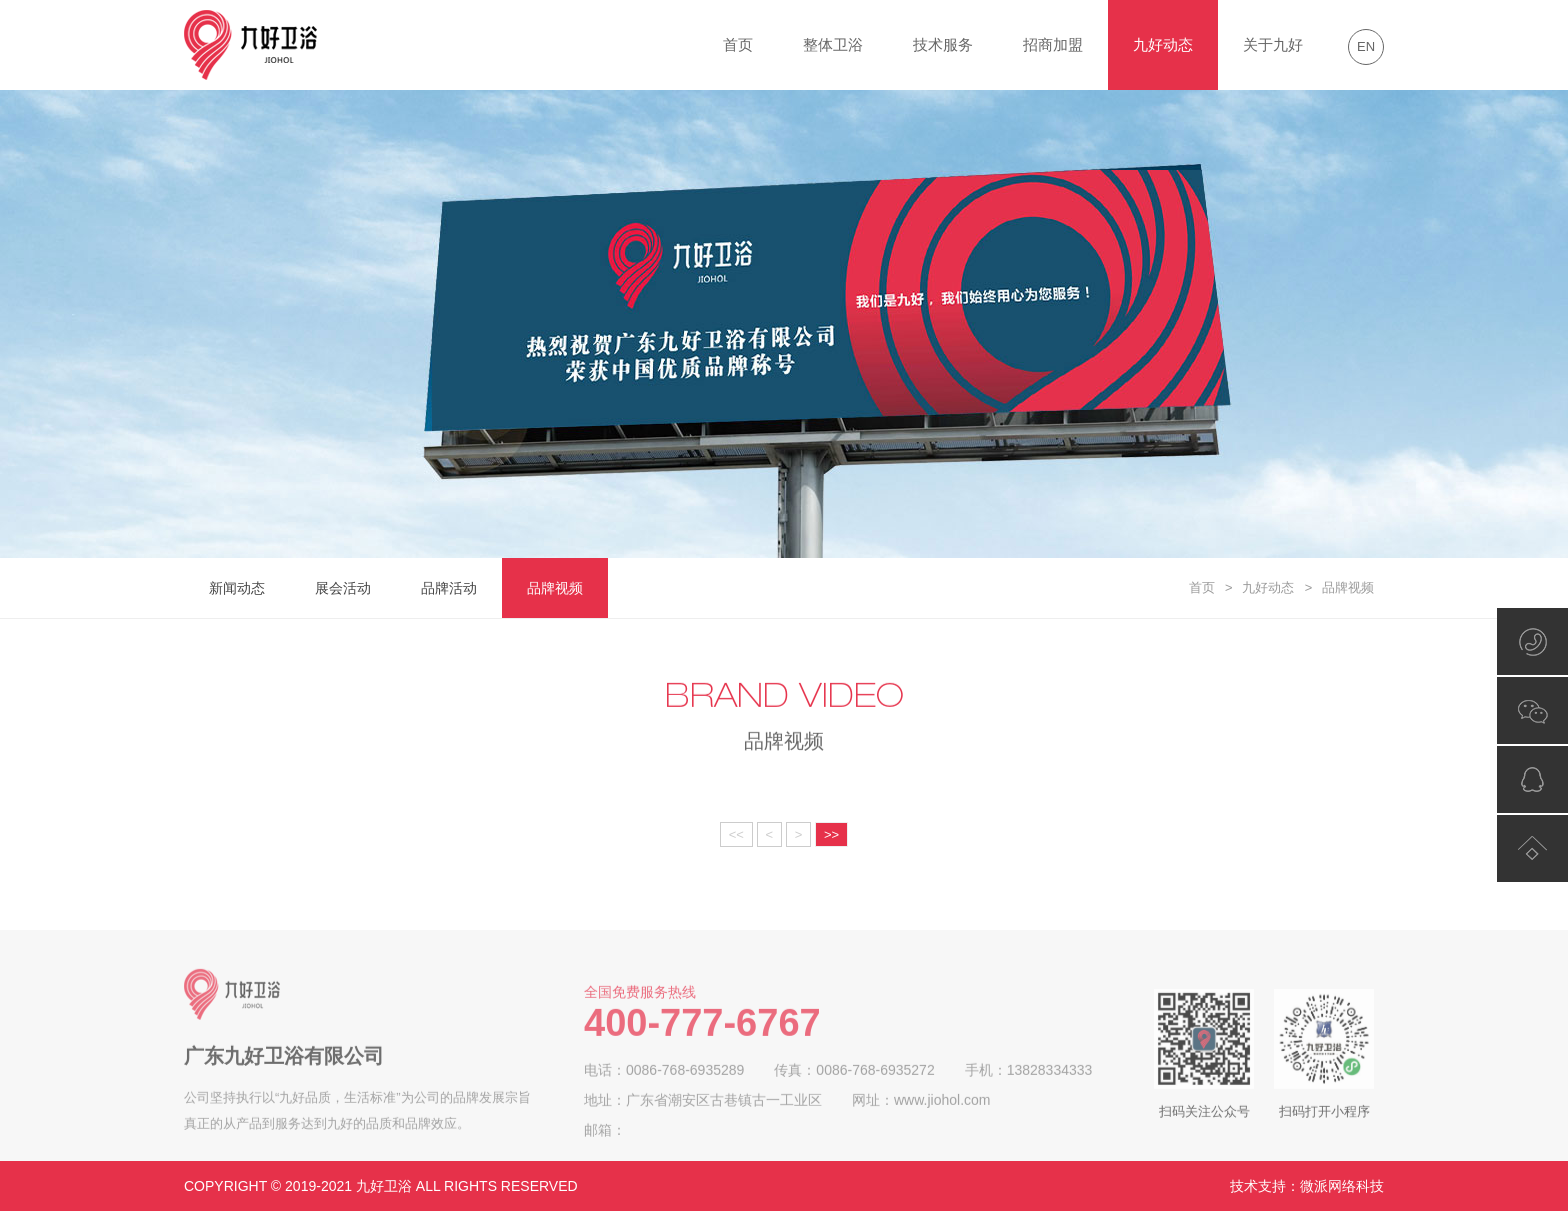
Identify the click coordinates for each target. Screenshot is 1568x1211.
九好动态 (1163, 45)
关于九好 (1273, 44)
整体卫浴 (833, 44)
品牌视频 (555, 588)
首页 (738, 44)
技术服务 (943, 44)
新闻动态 (237, 588)
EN (1366, 46)
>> (831, 834)
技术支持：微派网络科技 (1307, 1186)
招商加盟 (1053, 44)
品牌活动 (449, 588)
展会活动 (343, 588)
